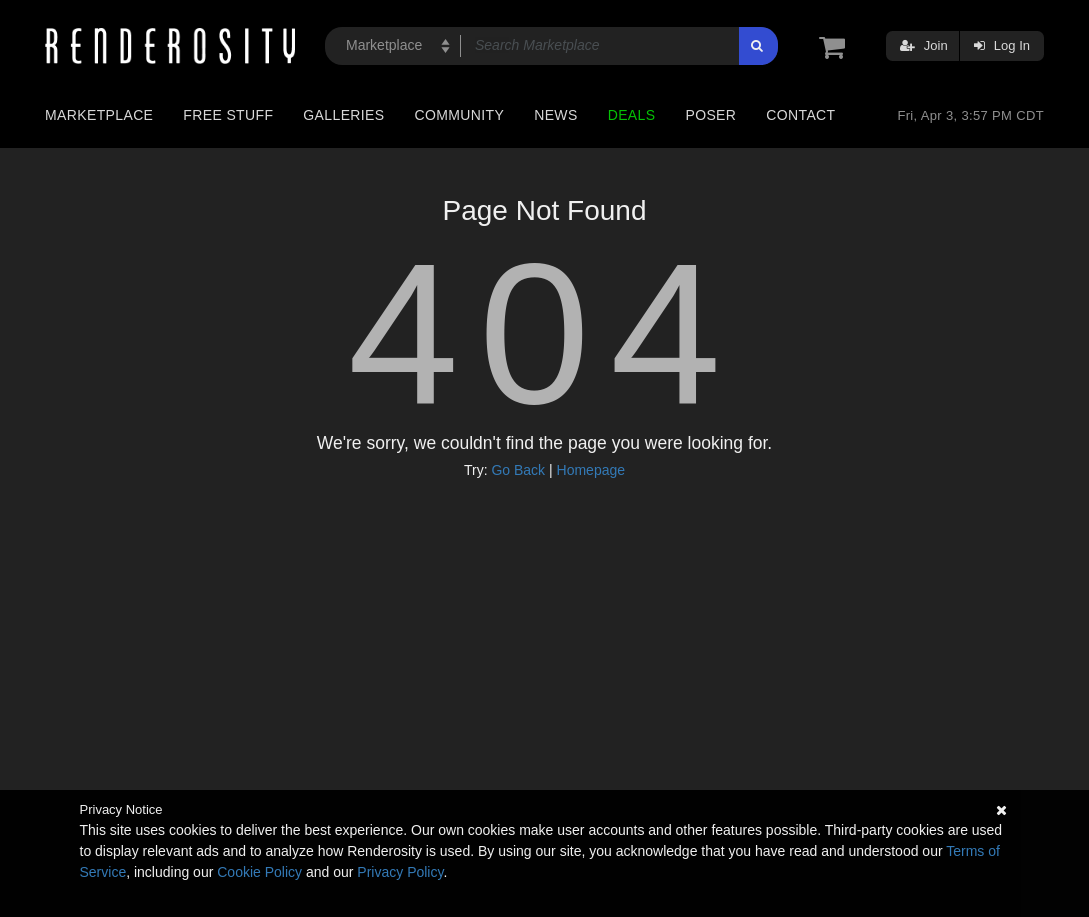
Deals (632, 115)
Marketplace (99, 115)
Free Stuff (228, 115)
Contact (800, 115)
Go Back (518, 470)
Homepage (591, 470)
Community (460, 115)
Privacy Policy (400, 872)
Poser (710, 115)
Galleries (343, 115)
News (555, 115)
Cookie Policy (259, 872)
